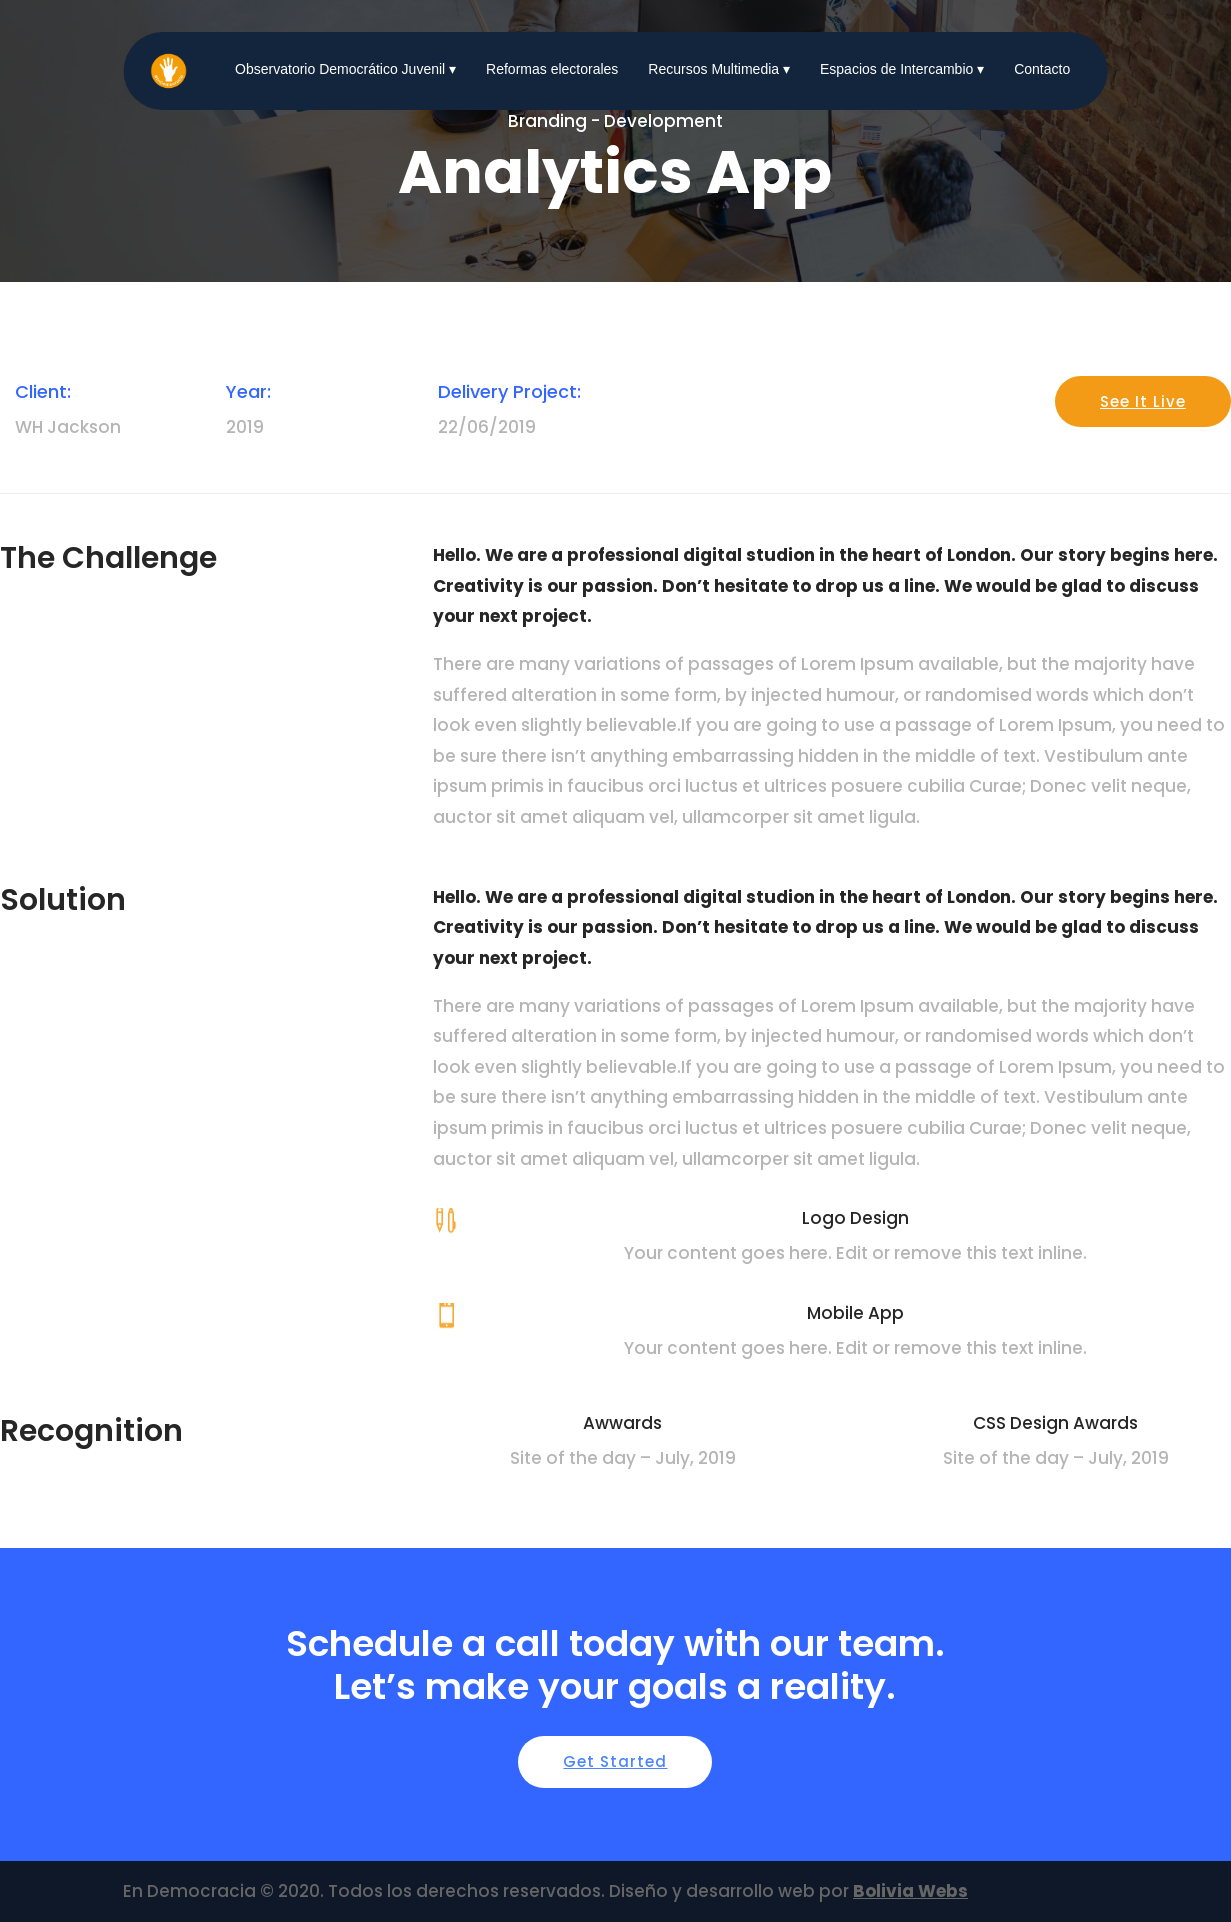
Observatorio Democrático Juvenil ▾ (345, 69)
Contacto (1042, 69)
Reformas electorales (552, 69)
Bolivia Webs (910, 1891)
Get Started (615, 1761)
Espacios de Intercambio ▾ (902, 69)
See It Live (1143, 401)
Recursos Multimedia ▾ (719, 69)
